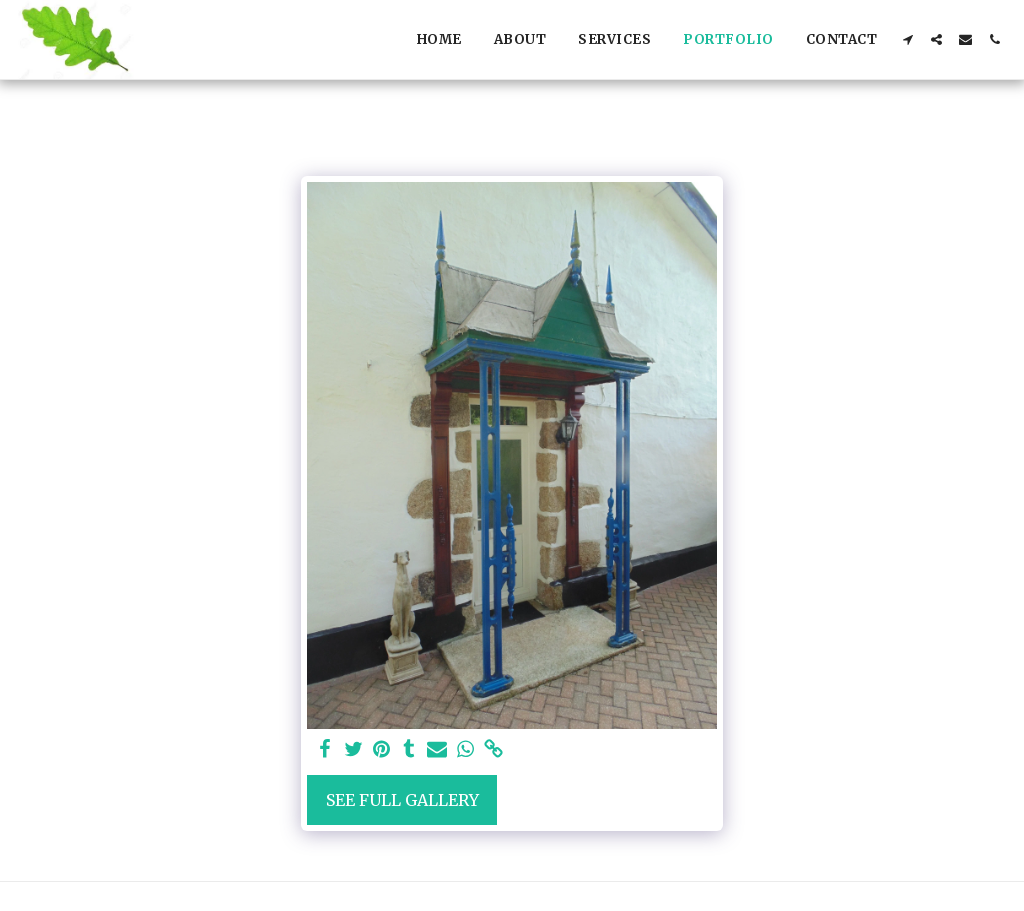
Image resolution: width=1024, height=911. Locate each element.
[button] (907, 39)
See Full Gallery (402, 800)
